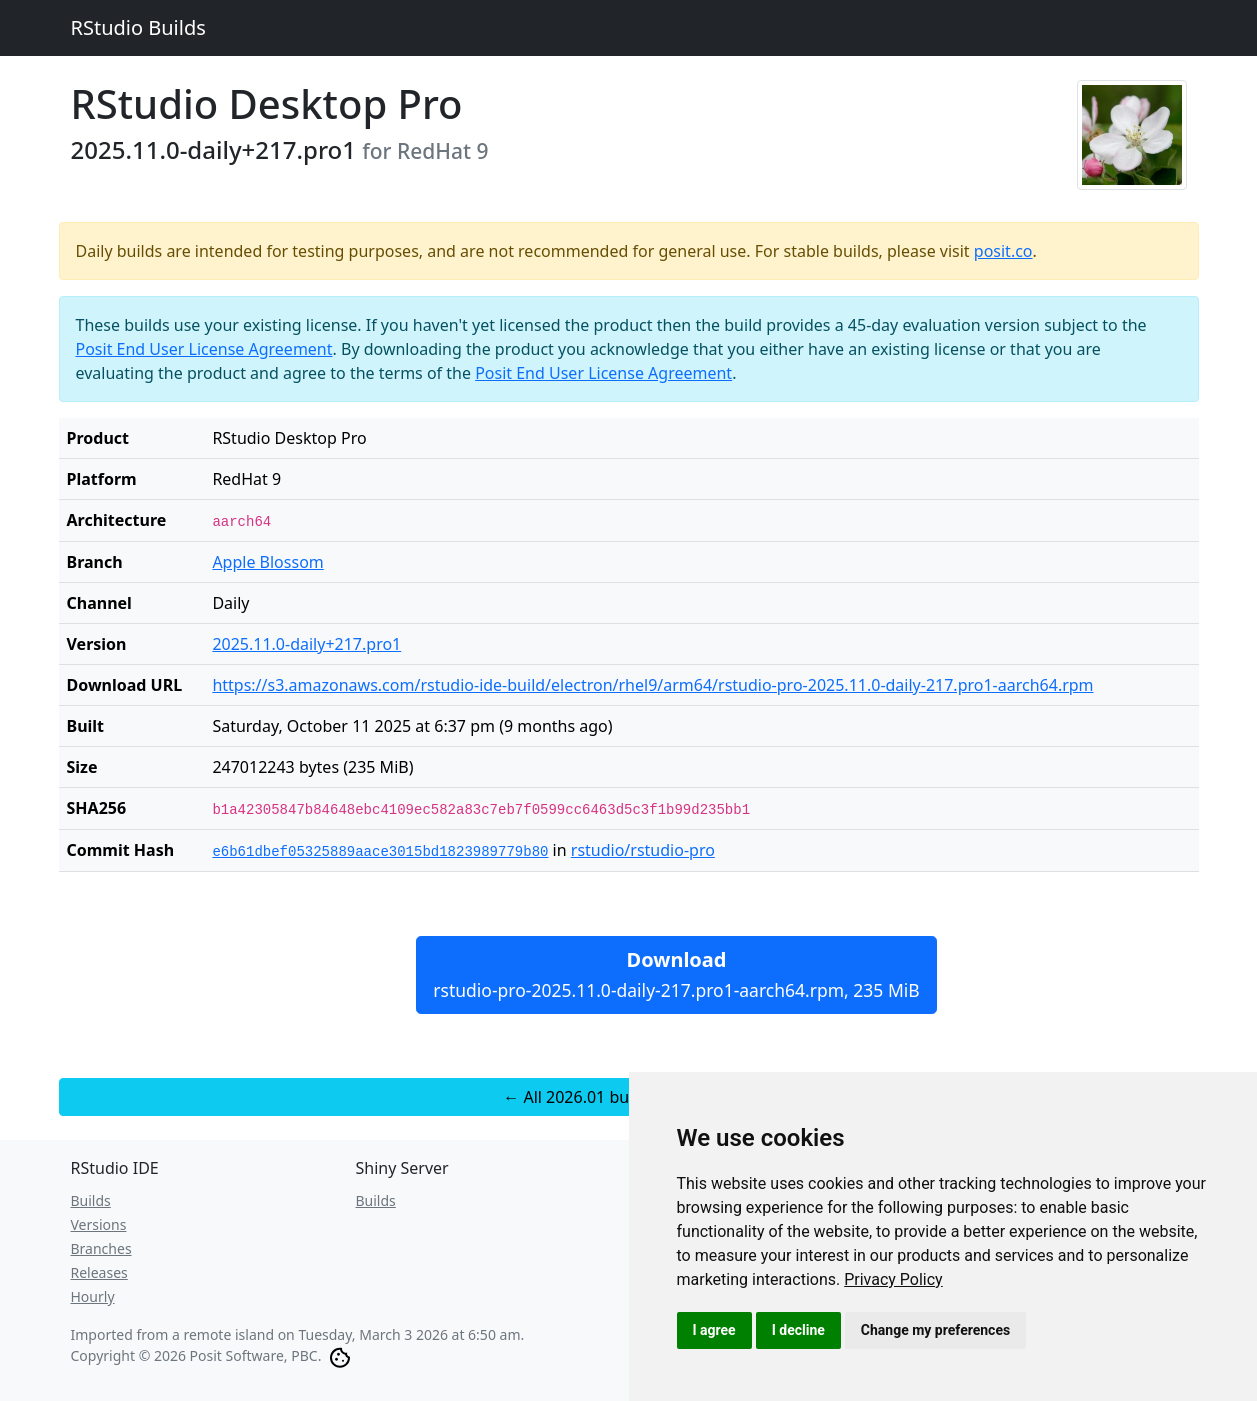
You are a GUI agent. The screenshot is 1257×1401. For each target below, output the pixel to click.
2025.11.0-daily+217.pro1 (306, 644)
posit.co (1003, 251)
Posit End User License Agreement (204, 349)
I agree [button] (714, 1330)
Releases (99, 1272)
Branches (101, 1248)
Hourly (93, 1296)
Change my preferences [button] (935, 1330)
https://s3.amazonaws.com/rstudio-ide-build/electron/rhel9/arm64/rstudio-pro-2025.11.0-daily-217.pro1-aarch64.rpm (652, 685)
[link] (893, 1279)
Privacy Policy (893, 1279)
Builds (91, 1200)
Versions (99, 1224)
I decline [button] (798, 1330)
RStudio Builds (138, 27)
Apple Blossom (267, 562)
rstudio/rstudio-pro (643, 850)
